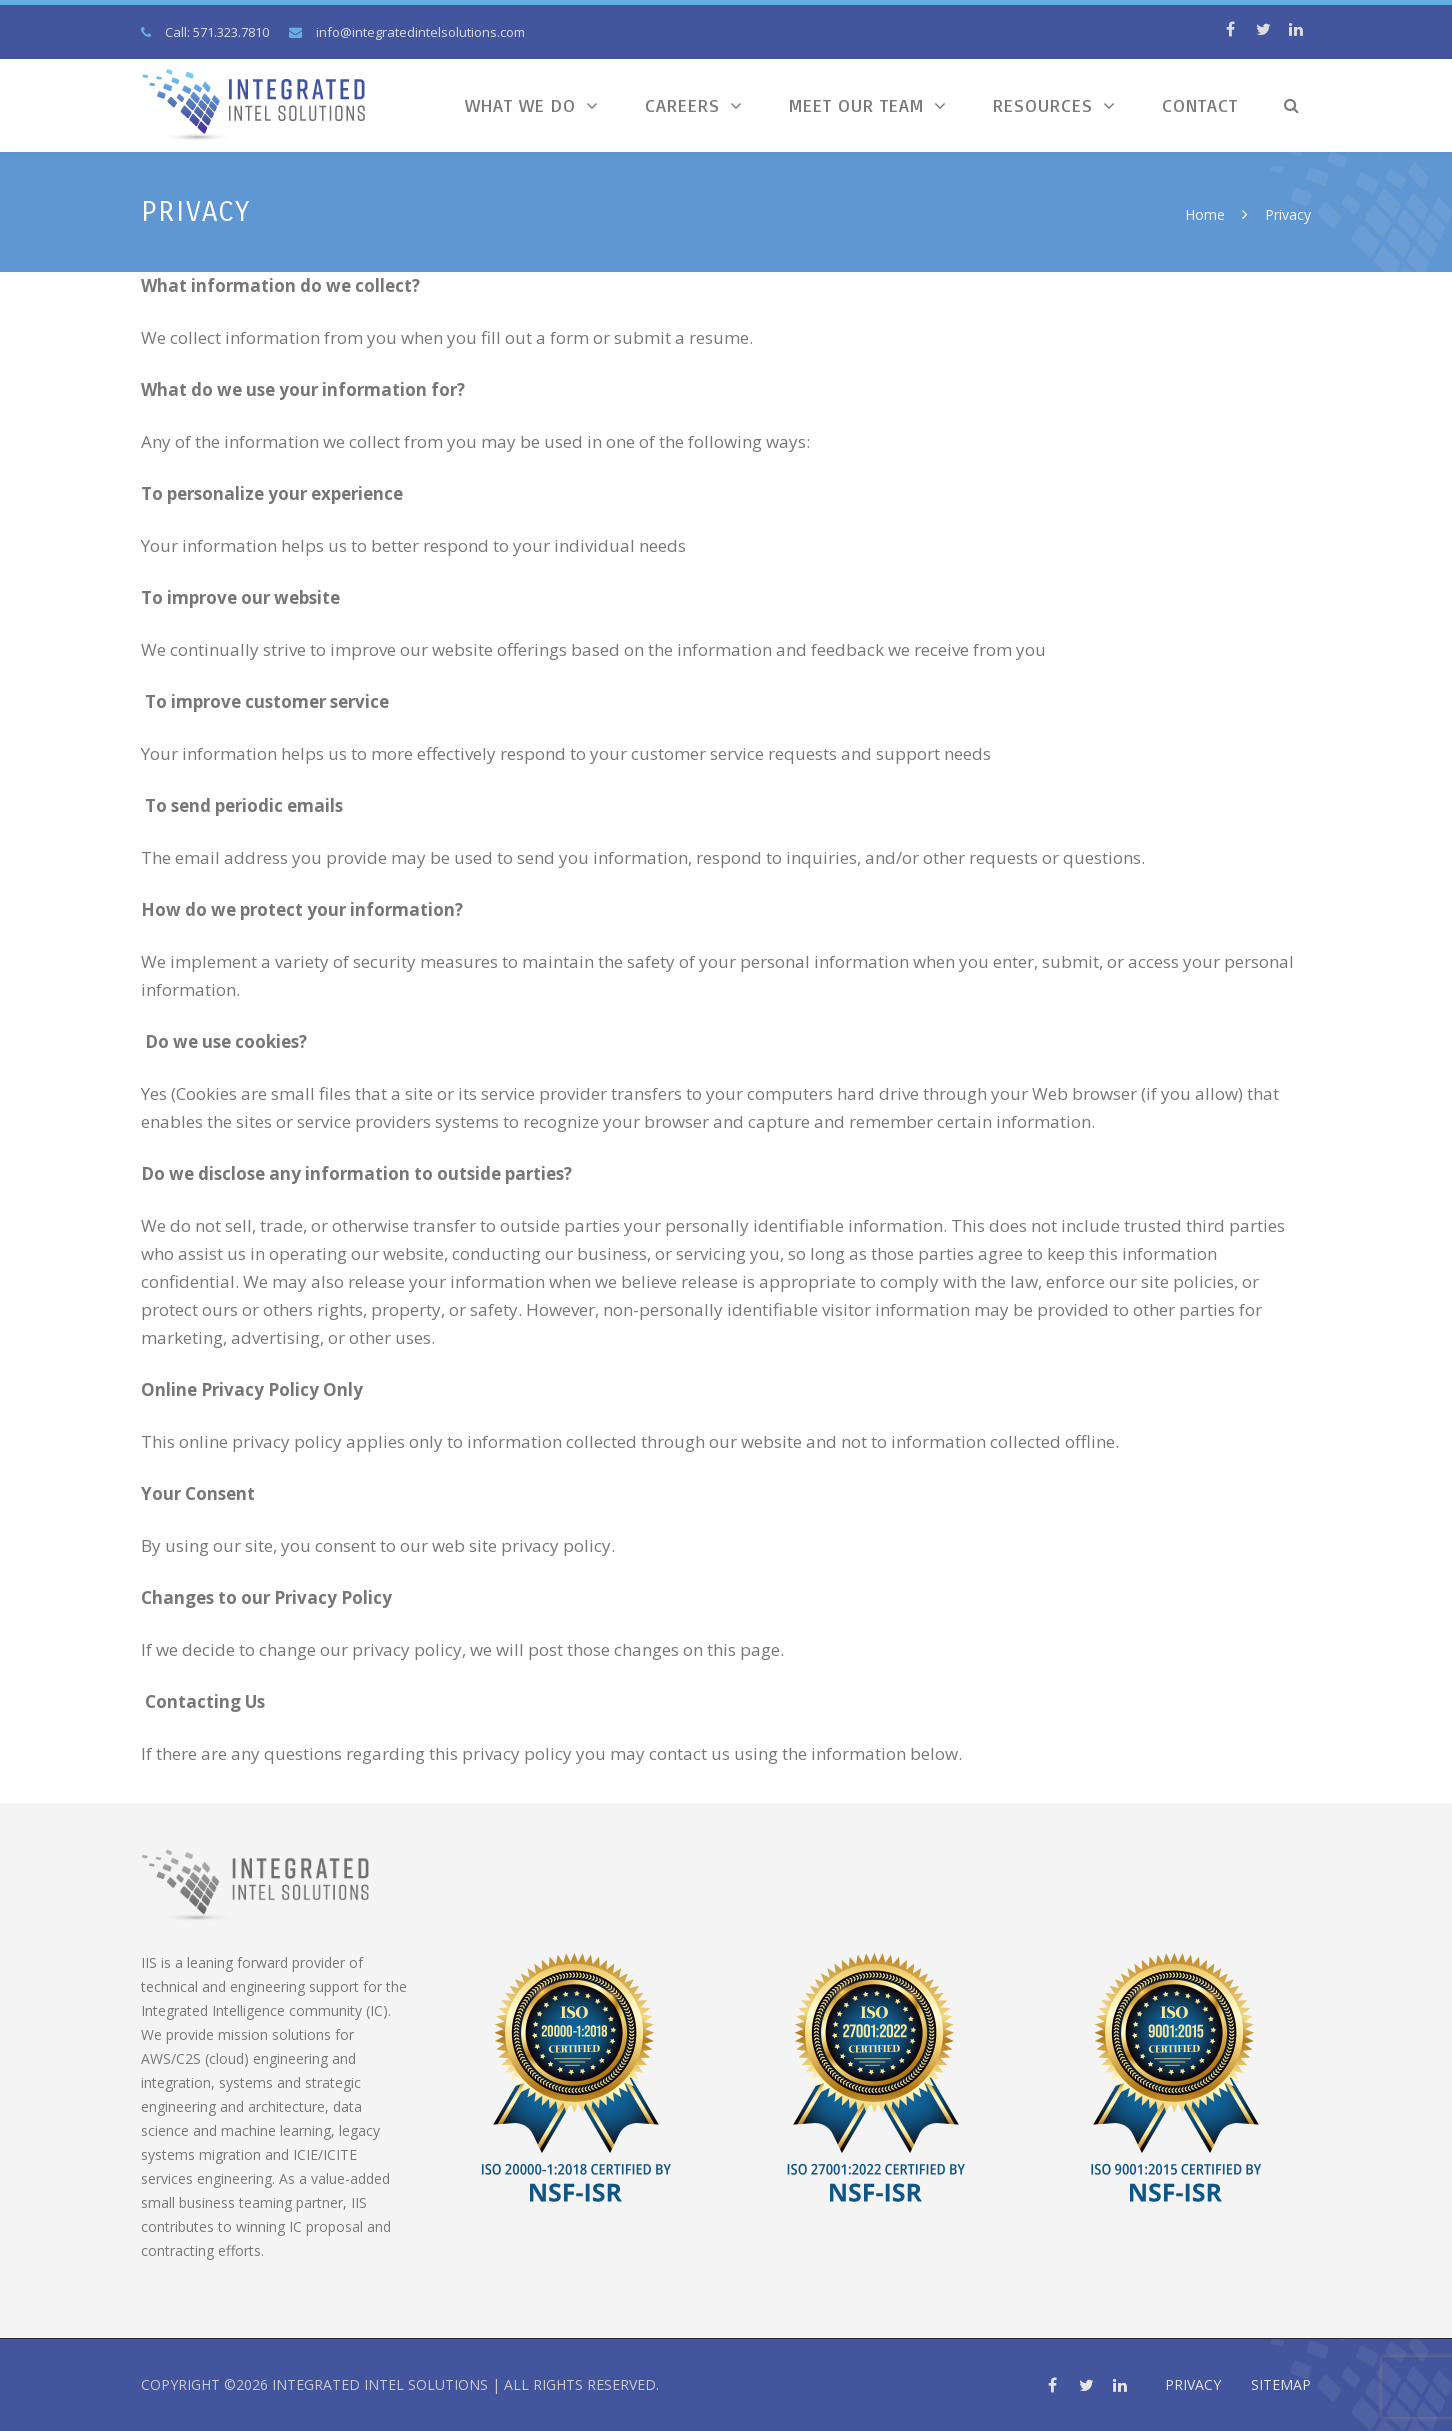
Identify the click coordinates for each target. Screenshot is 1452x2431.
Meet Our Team (856, 105)
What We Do (520, 105)
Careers (682, 105)
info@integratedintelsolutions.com (420, 32)
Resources (1043, 105)
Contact (1200, 105)
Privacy (1193, 2384)
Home (1205, 214)
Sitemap (1281, 2384)
